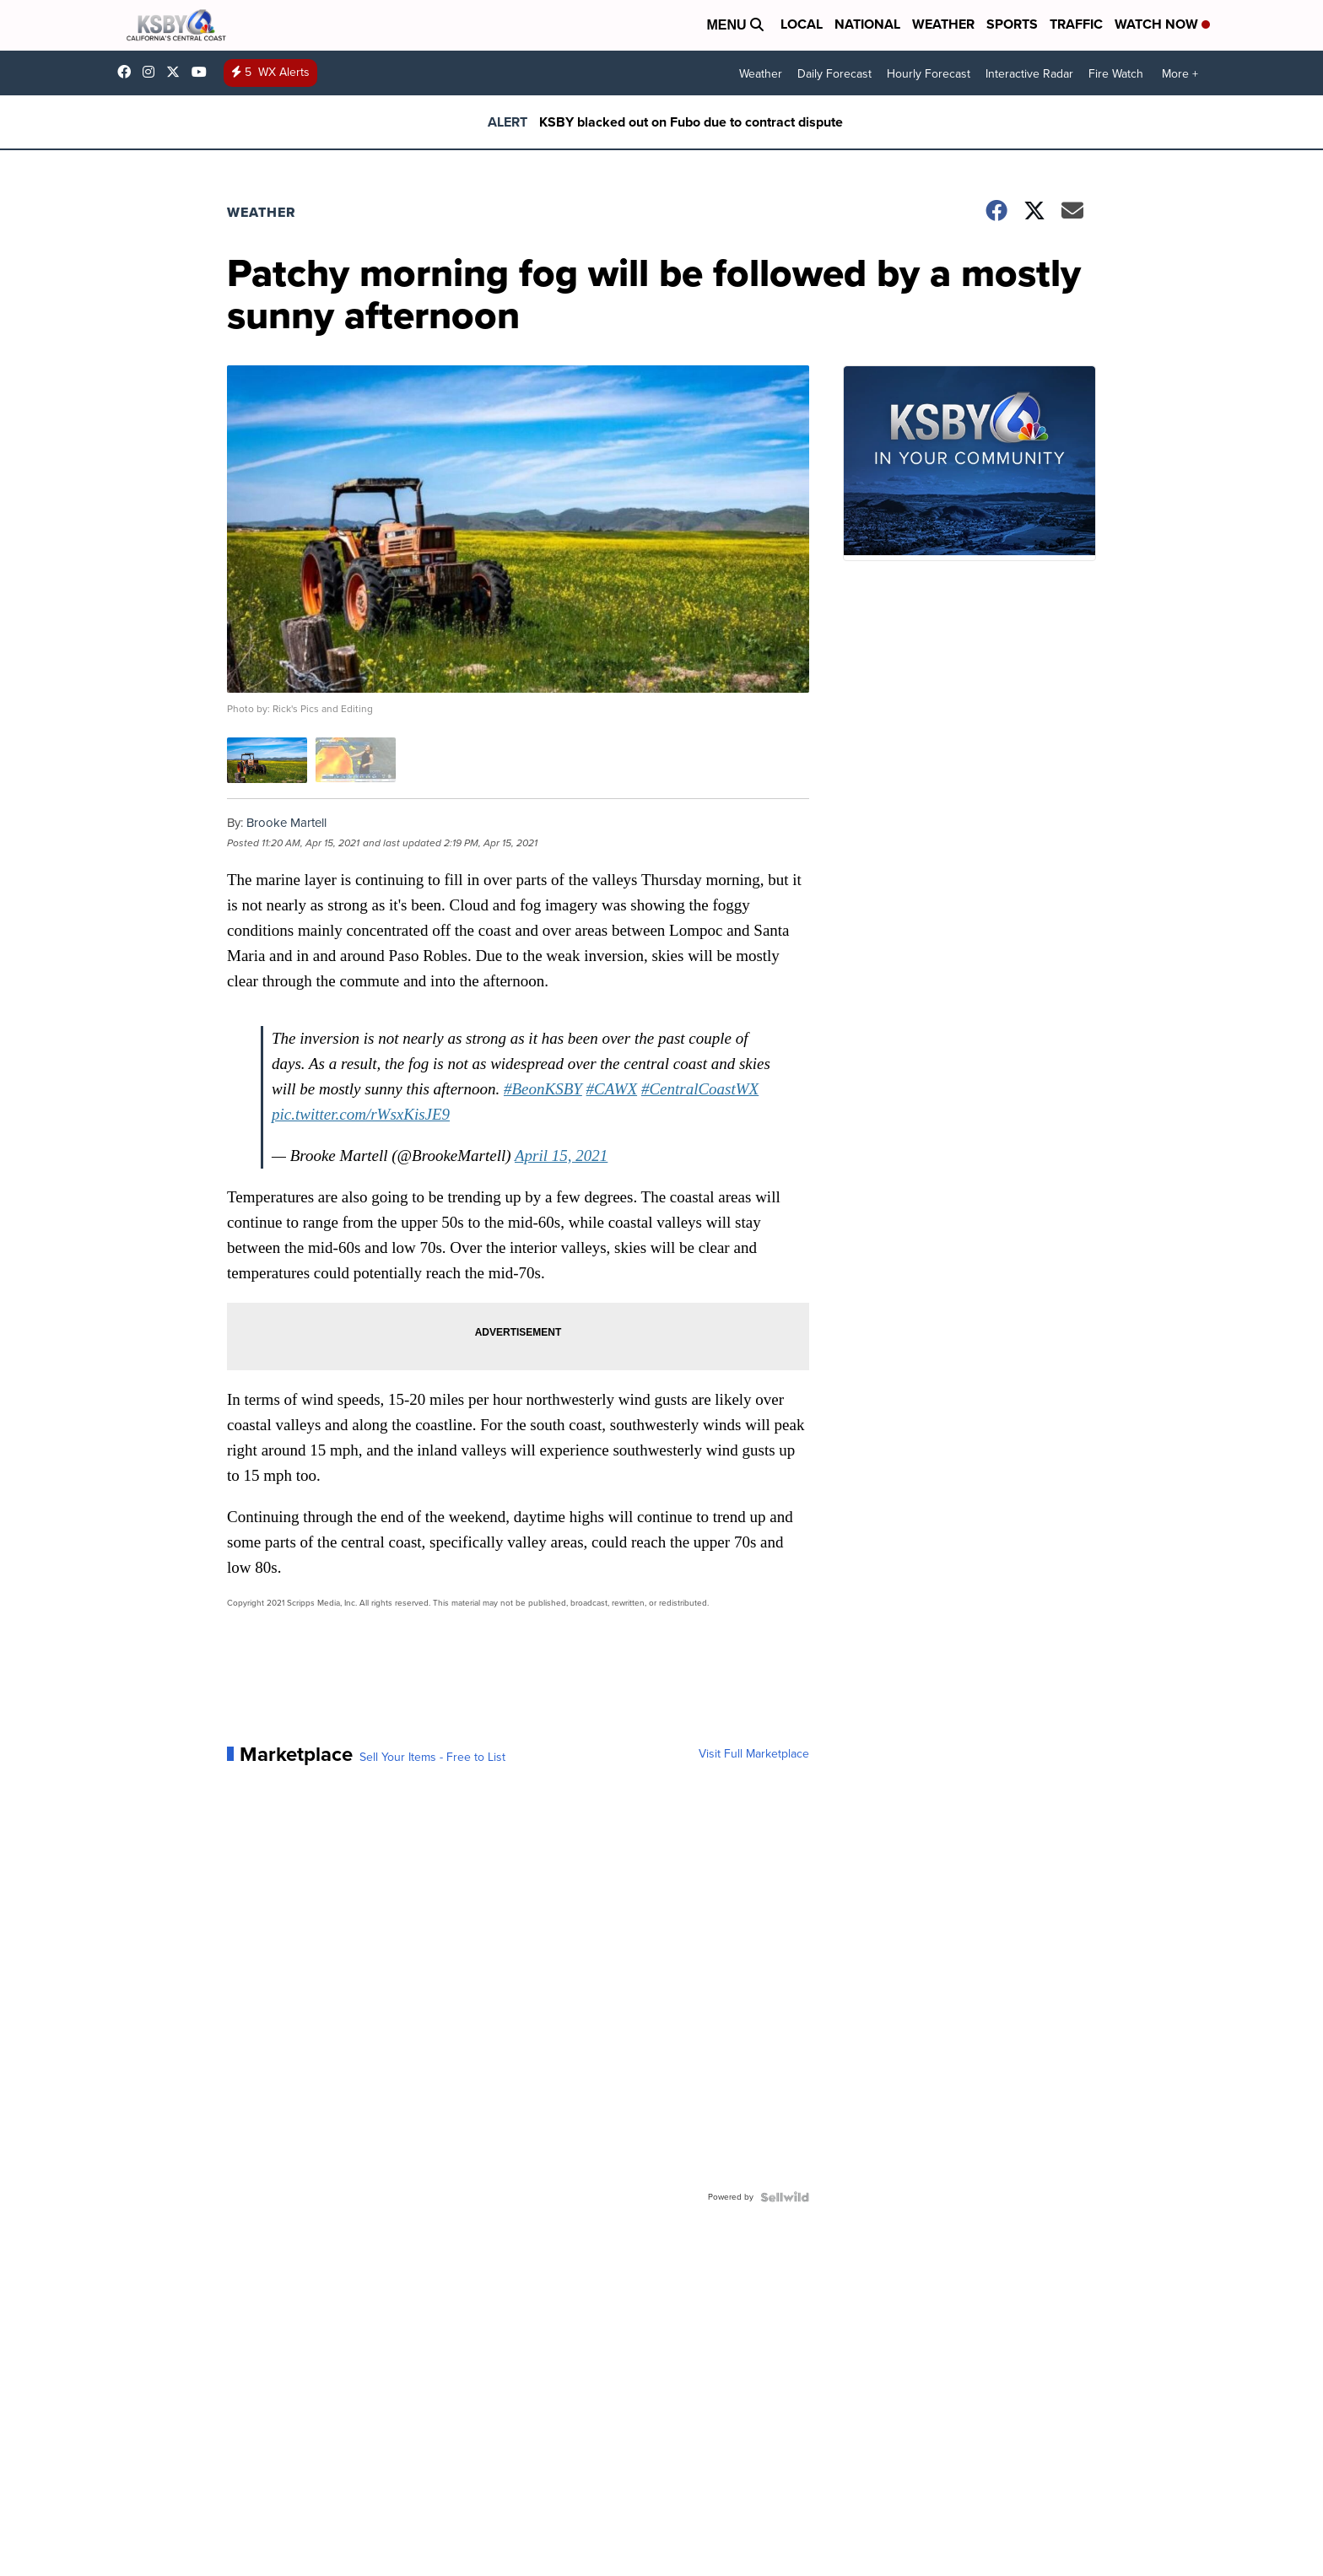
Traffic (1076, 24)
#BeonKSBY (543, 1089)
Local (801, 24)
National (867, 24)
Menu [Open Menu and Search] (735, 25)
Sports (1012, 24)
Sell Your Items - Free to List (432, 1757)
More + (1180, 74)
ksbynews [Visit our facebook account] (128, 71)
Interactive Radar (1029, 74)
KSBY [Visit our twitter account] (177, 71)
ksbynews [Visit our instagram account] (153, 71)
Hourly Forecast (928, 74)
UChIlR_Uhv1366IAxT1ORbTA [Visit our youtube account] (203, 71)
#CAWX (612, 1089)
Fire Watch (1115, 74)
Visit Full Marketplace (754, 1754)
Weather (943, 24)
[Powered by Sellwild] (784, 2197)
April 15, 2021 (561, 1155)
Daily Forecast (834, 74)
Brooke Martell (286, 822)
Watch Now (1162, 24)
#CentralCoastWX (700, 1089)
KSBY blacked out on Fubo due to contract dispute (691, 122)
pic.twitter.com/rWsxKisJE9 (361, 1114)
